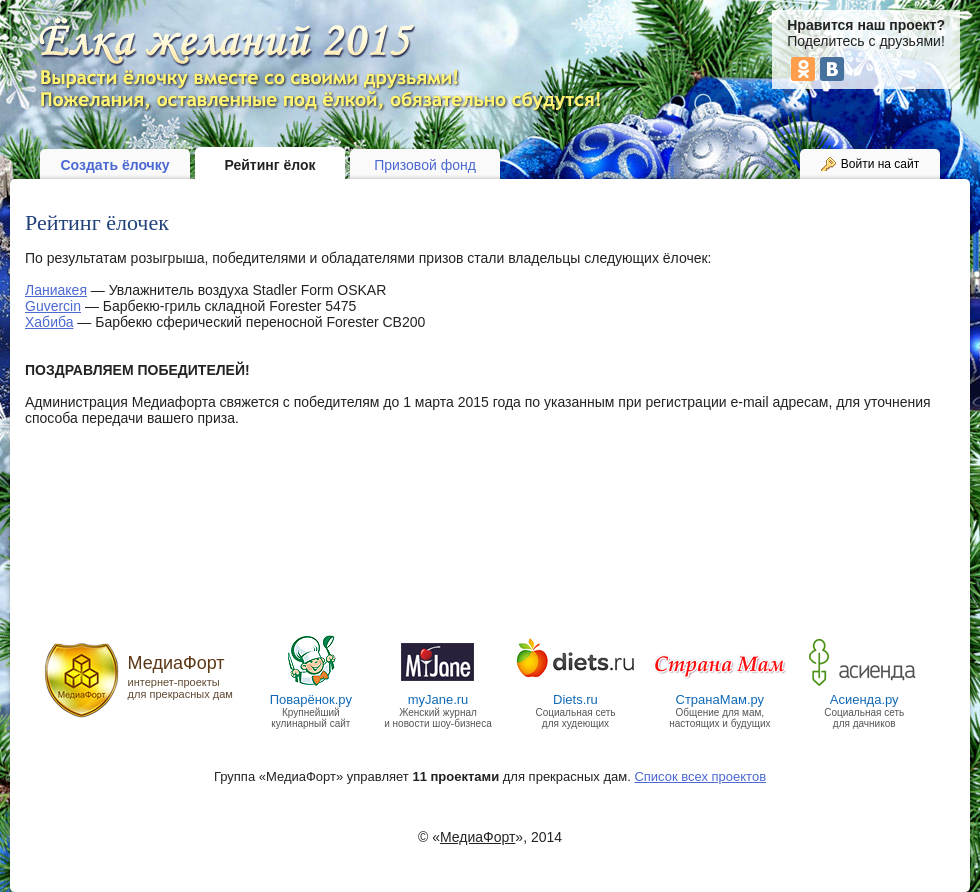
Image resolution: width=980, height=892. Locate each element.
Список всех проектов (700, 776)
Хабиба (49, 322)
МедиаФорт (176, 663)
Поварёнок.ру (311, 699)
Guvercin (53, 306)
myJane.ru (438, 699)
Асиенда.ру (864, 699)
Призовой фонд (425, 165)
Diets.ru (575, 699)
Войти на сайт (880, 164)
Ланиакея (56, 290)
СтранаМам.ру (720, 699)
